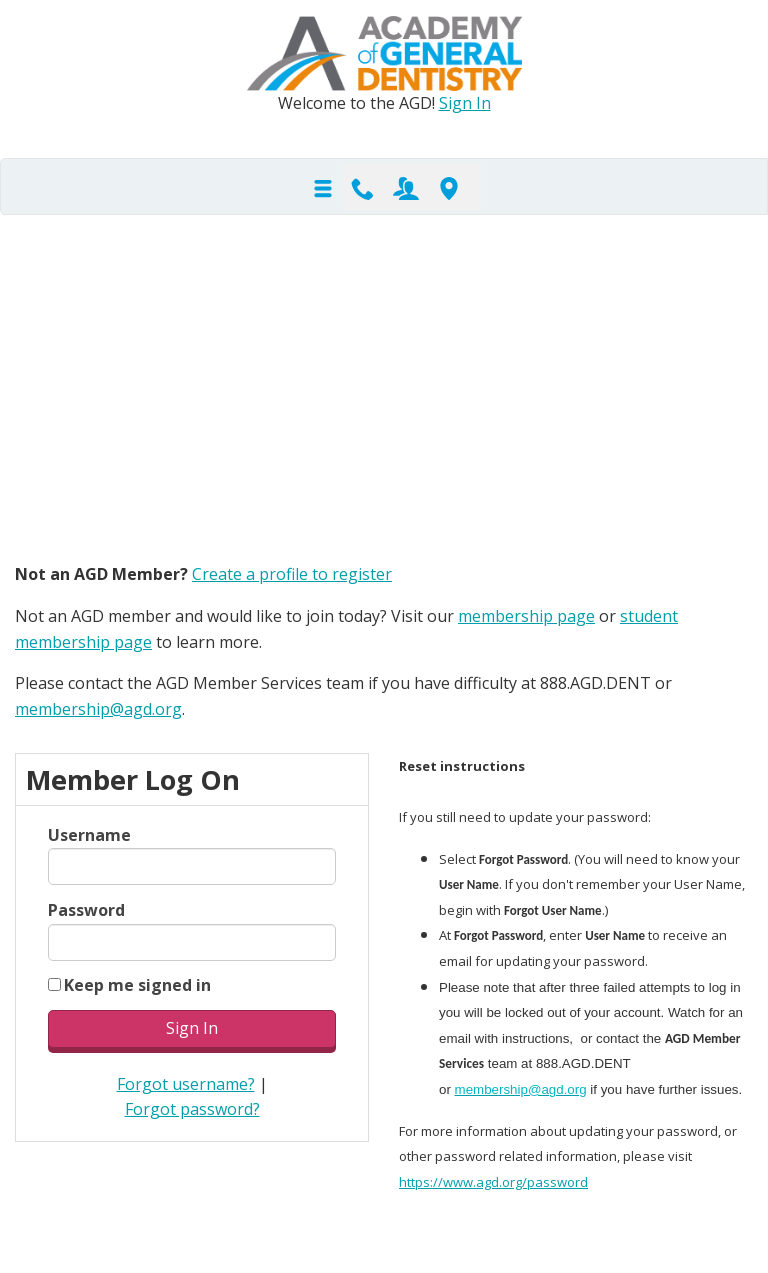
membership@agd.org (98, 709)
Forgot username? (186, 1084)
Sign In (465, 103)
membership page (526, 616)
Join (406, 187)
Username (89, 835)
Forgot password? (192, 1109)
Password (86, 910)
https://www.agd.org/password (493, 1182)
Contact (363, 187)
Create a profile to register (292, 574)
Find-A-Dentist (449, 187)
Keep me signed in (137, 985)
